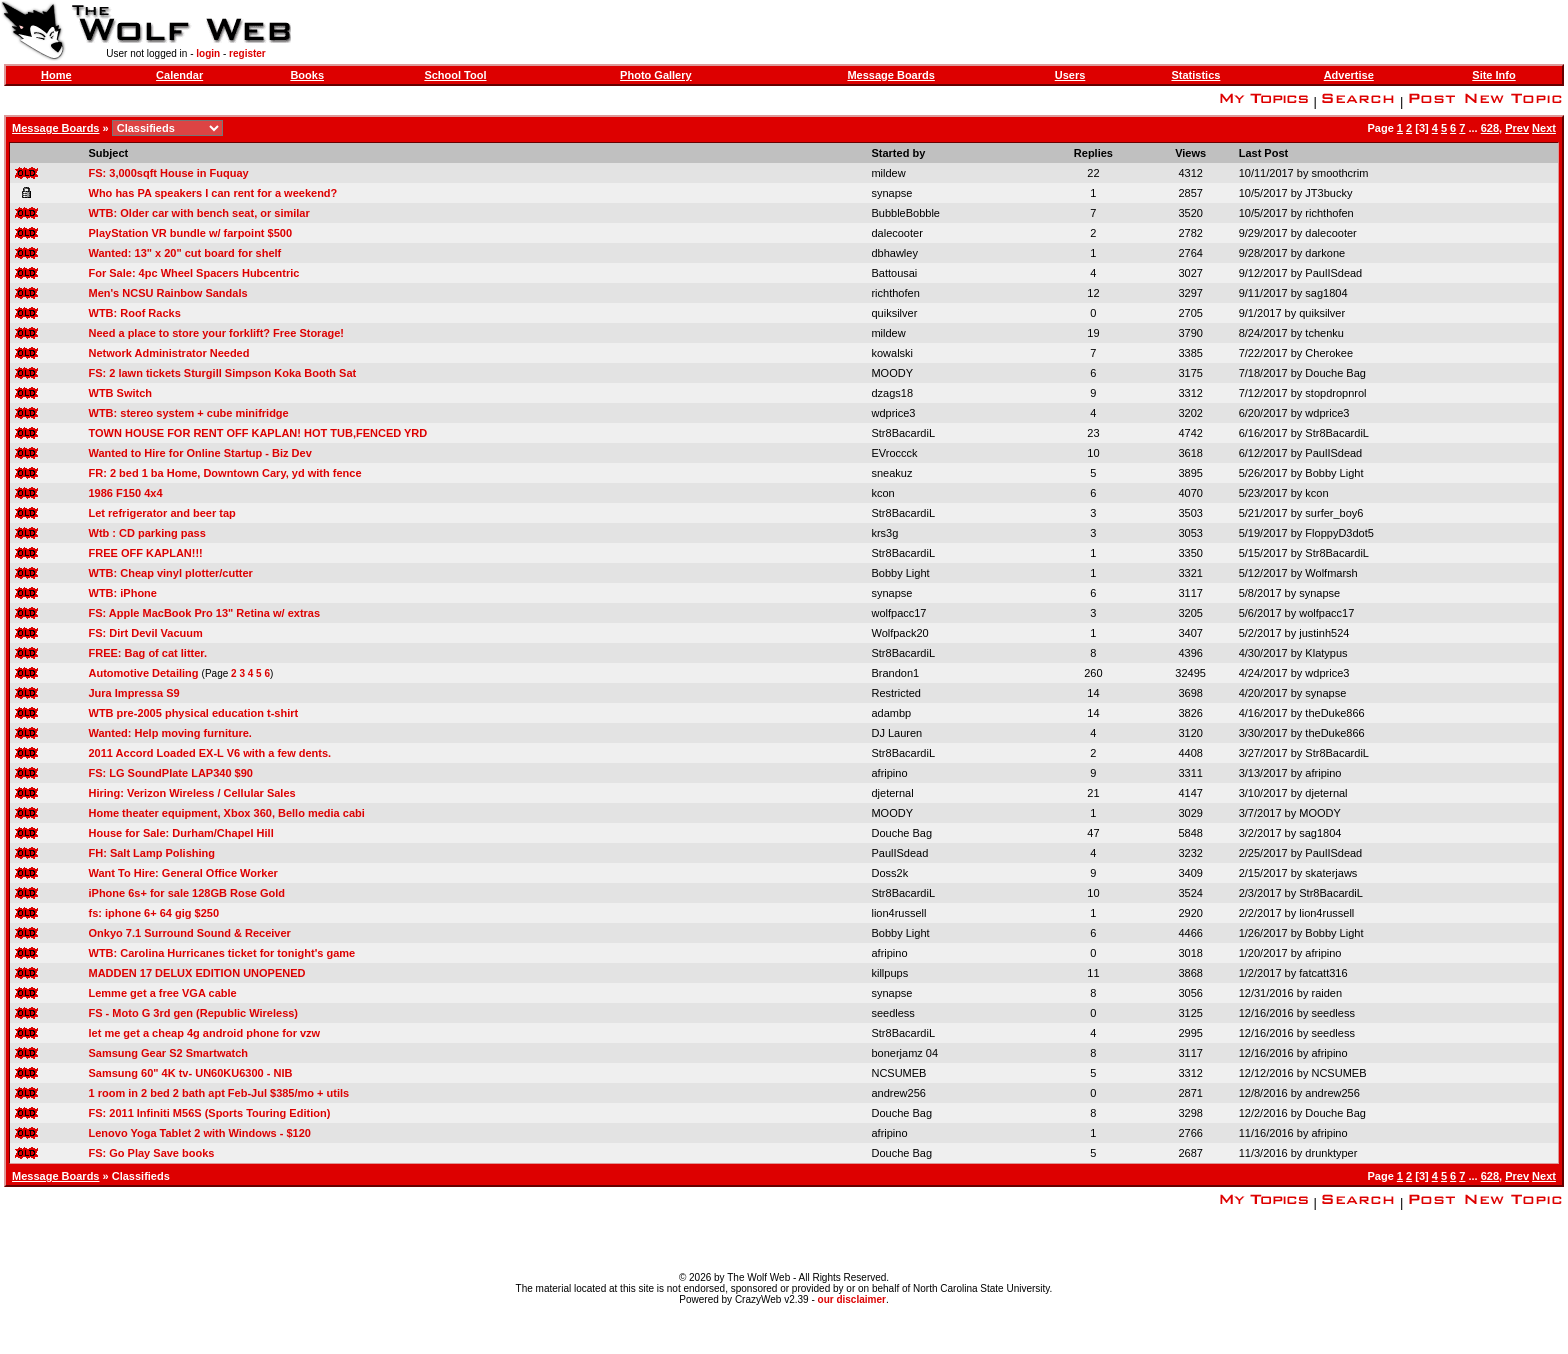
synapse (891, 193)
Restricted (896, 693)
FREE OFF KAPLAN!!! (146, 553)
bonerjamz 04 (904, 1053)
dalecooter (896, 233)
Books (307, 75)
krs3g (884, 533)
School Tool (455, 75)
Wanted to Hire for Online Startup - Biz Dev (200, 453)
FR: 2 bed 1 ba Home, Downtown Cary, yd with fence (225, 473)
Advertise (1349, 75)
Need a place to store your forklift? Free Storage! (217, 333)
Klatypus (1326, 653)
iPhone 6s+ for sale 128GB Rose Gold (187, 893)
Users (1070, 75)
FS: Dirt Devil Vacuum (146, 633)
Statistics (1195, 75)
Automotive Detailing (144, 673)
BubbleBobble (905, 213)
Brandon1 (895, 673)
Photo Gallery (656, 75)
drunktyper (1331, 1153)
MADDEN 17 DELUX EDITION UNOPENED (197, 973)
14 (1093, 693)
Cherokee (1329, 353)
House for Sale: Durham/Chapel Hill (181, 833)
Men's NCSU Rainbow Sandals (168, 293)
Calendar (179, 75)
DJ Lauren (896, 733)
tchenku (1324, 333)
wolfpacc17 (898, 613)
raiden (1326, 993)
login (208, 53)
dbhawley (894, 253)
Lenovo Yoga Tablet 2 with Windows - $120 (200, 1133)
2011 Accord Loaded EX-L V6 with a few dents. (210, 753)
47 (1093, 833)
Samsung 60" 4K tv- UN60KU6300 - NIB (191, 1073)
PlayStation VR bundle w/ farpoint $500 (191, 233)
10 (1093, 453)
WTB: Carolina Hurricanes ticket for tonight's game (222, 953)
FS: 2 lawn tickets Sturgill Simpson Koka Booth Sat (223, 373)
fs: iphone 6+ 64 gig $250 (154, 913)
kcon (882, 493)
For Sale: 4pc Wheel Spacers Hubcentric (194, 273)
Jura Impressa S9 (134, 693)
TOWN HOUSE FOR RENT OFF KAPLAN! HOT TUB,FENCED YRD (258, 433)
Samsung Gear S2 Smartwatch (169, 1053)
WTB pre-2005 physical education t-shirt (194, 713)
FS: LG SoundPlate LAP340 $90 (171, 773)
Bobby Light (1334, 473)
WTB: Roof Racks (135, 313)
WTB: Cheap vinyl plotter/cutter (171, 573)
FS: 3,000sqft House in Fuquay (169, 173)
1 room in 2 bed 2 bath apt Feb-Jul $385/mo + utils (219, 1093)
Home (56, 75)
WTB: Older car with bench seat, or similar (199, 213)
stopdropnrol (1335, 393)
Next (1544, 128)
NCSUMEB (898, 1073)
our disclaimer (852, 1299)
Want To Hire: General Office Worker (183, 873)
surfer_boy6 (1334, 513)
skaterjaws (1331, 873)
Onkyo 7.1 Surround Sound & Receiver (190, 933)
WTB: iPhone (123, 593)
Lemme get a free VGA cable (163, 993)
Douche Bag (1335, 373)
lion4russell (898, 913)
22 (1093, 173)
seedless (892, 1013)
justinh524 (1324, 633)
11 (1093, 973)
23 (1093, 433)
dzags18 (892, 393)
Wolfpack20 (899, 633)
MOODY (892, 373)
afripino (889, 773)
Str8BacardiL (903, 433)
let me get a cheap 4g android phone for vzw (205, 1033)
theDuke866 (1334, 713)
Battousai (894, 273)
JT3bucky (1328, 193)
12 (1093, 293)
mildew (888, 173)
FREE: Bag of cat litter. (148, 653)
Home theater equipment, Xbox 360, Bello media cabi (227, 813)
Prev (1517, 128)
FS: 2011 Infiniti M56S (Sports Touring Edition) (210, 1113)
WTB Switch (121, 393)
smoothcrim (1339, 173)
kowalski (892, 353)
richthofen (1329, 213)
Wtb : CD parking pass (147, 533)
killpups (889, 973)
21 (1093, 793)
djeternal (892, 793)
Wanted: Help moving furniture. (170, 733)
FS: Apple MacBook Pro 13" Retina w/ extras (205, 613)
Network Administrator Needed (169, 353)
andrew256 (898, 1093)
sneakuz (891, 473)
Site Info (1493, 75)
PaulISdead (1333, 273)
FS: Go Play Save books (152, 1153)
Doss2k (889, 873)
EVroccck (894, 453)
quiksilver (894, 313)
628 (1490, 128)
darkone (1325, 253)
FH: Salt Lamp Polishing (152, 853)
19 (1093, 333)
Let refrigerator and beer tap (162, 513)
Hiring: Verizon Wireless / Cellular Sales (192, 793)
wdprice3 (893, 413)
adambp (891, 713)
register (247, 53)
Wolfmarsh (1331, 573)
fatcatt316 (1323, 973)
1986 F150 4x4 (126, 493)
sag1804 (1326, 293)
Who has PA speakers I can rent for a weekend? (213, 193)
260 (1093, 673)
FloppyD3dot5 (1339, 533)
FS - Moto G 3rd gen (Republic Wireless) (194, 1013)
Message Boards (890, 75)
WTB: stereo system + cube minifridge (189, 413)
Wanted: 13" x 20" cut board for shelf (185, 253)
